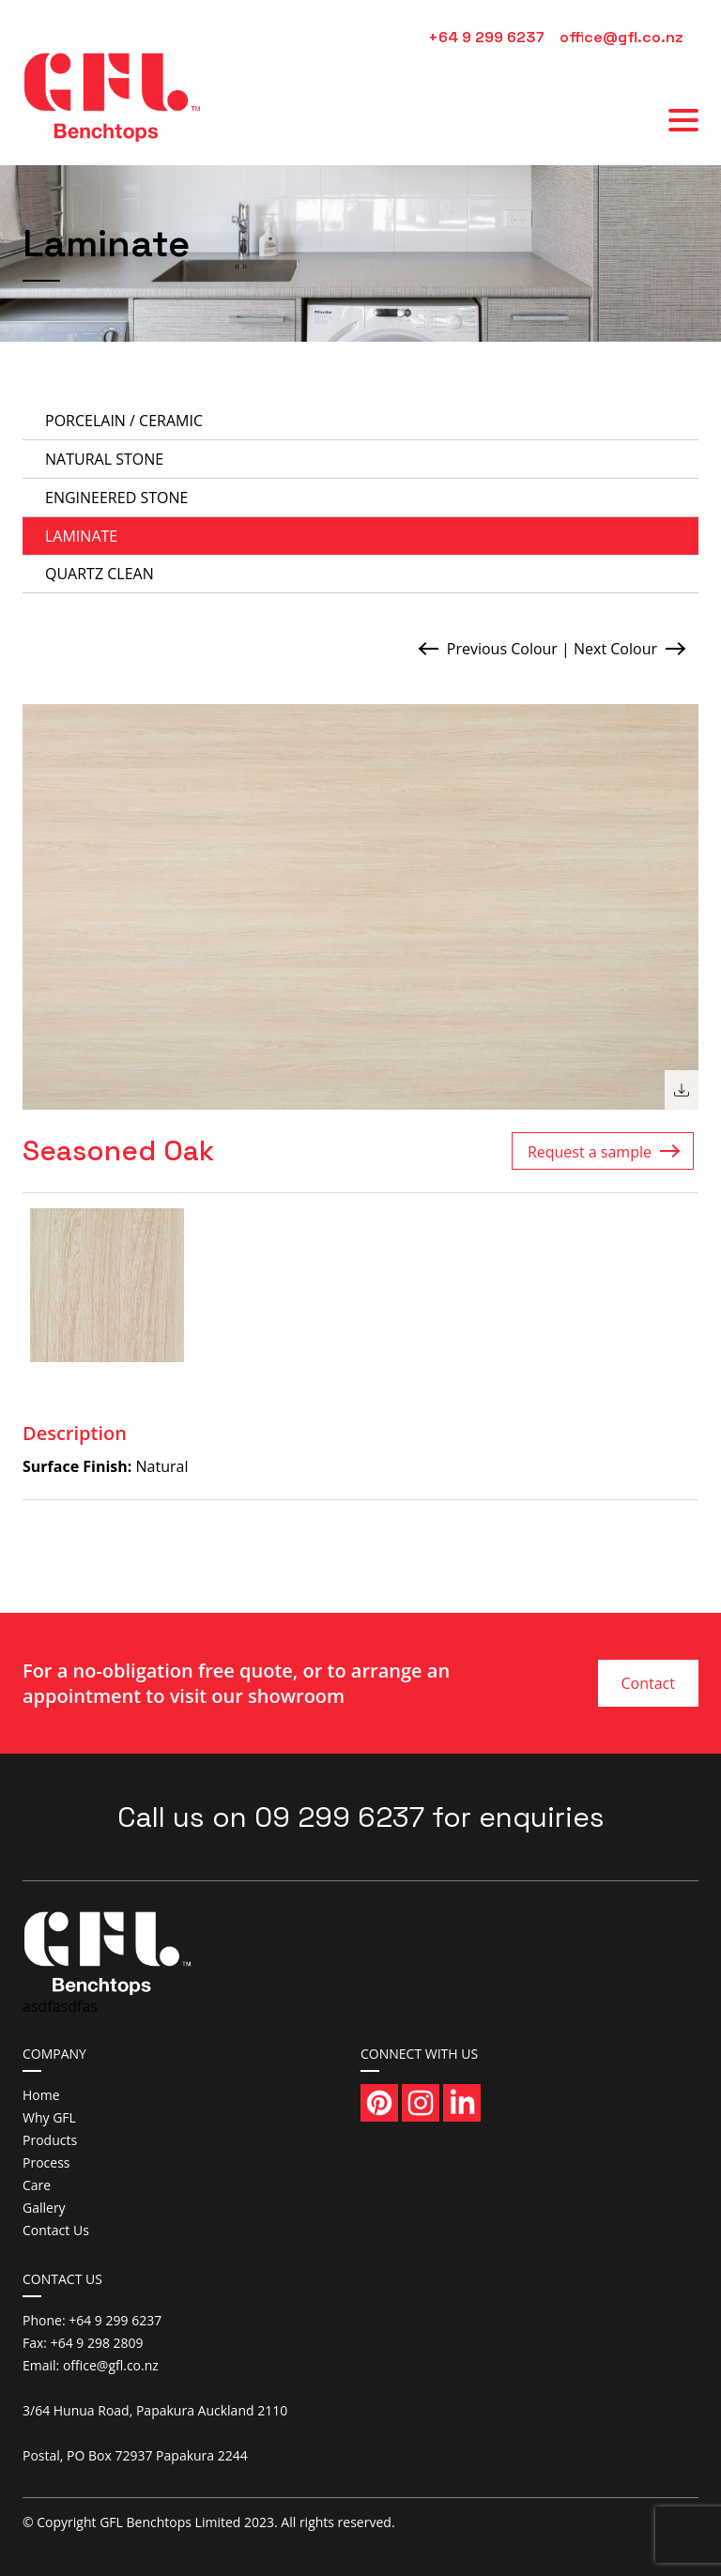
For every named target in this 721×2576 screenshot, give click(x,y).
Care (37, 2185)
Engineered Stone (116, 497)
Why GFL (49, 2117)
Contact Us (647, 1690)
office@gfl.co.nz (621, 37)
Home (41, 2095)
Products (50, 2140)
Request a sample (590, 1152)
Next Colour (615, 648)
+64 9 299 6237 (486, 37)
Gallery (44, 2207)
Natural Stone (104, 459)
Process (46, 2162)
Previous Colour (502, 648)
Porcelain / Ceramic (124, 420)
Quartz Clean (99, 573)
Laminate (81, 536)
